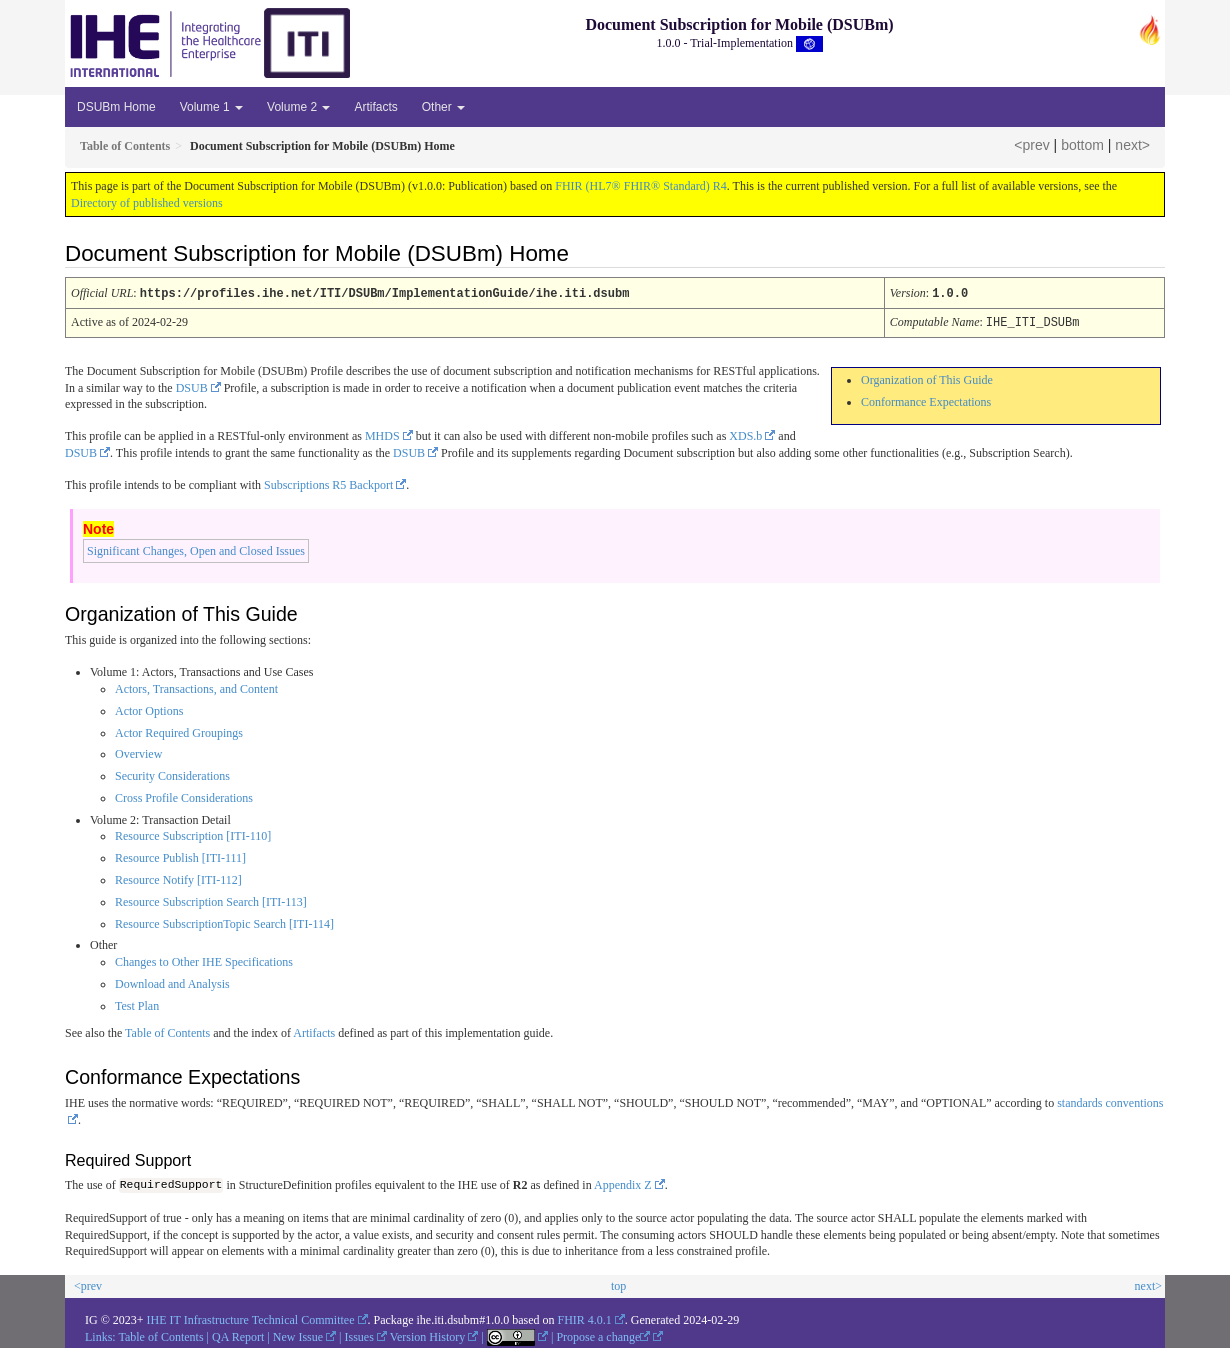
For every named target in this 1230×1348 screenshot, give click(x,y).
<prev (1031, 145)
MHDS (382, 434)
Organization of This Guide (927, 378)
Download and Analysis (172, 982)
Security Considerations (172, 774)
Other (443, 107)
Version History (428, 1334)
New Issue (298, 1334)
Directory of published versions (147, 203)
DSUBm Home (116, 107)
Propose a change (603, 1334)
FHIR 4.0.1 (585, 1318)
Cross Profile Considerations (184, 796)
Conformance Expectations (926, 400)
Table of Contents (167, 1031)
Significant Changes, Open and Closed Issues (196, 549)
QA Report (238, 1334)
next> (1132, 145)
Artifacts (375, 107)
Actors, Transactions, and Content (196, 687)
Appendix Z (623, 1184)
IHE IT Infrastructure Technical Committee (251, 1318)
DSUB (192, 386)
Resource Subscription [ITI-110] (193, 834)
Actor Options (149, 709)
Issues (359, 1334)
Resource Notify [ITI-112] (178, 878)
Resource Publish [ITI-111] (180, 856)
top (618, 1284)
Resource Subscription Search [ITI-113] (211, 900)
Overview (138, 752)
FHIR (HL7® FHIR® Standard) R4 (641, 186)
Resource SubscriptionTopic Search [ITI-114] (224, 922)
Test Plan (137, 1004)
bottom (1082, 145)
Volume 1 (211, 107)
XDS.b (745, 434)
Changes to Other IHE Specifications (204, 960)
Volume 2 (298, 107)
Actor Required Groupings (179, 731)
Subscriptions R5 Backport (328, 483)
